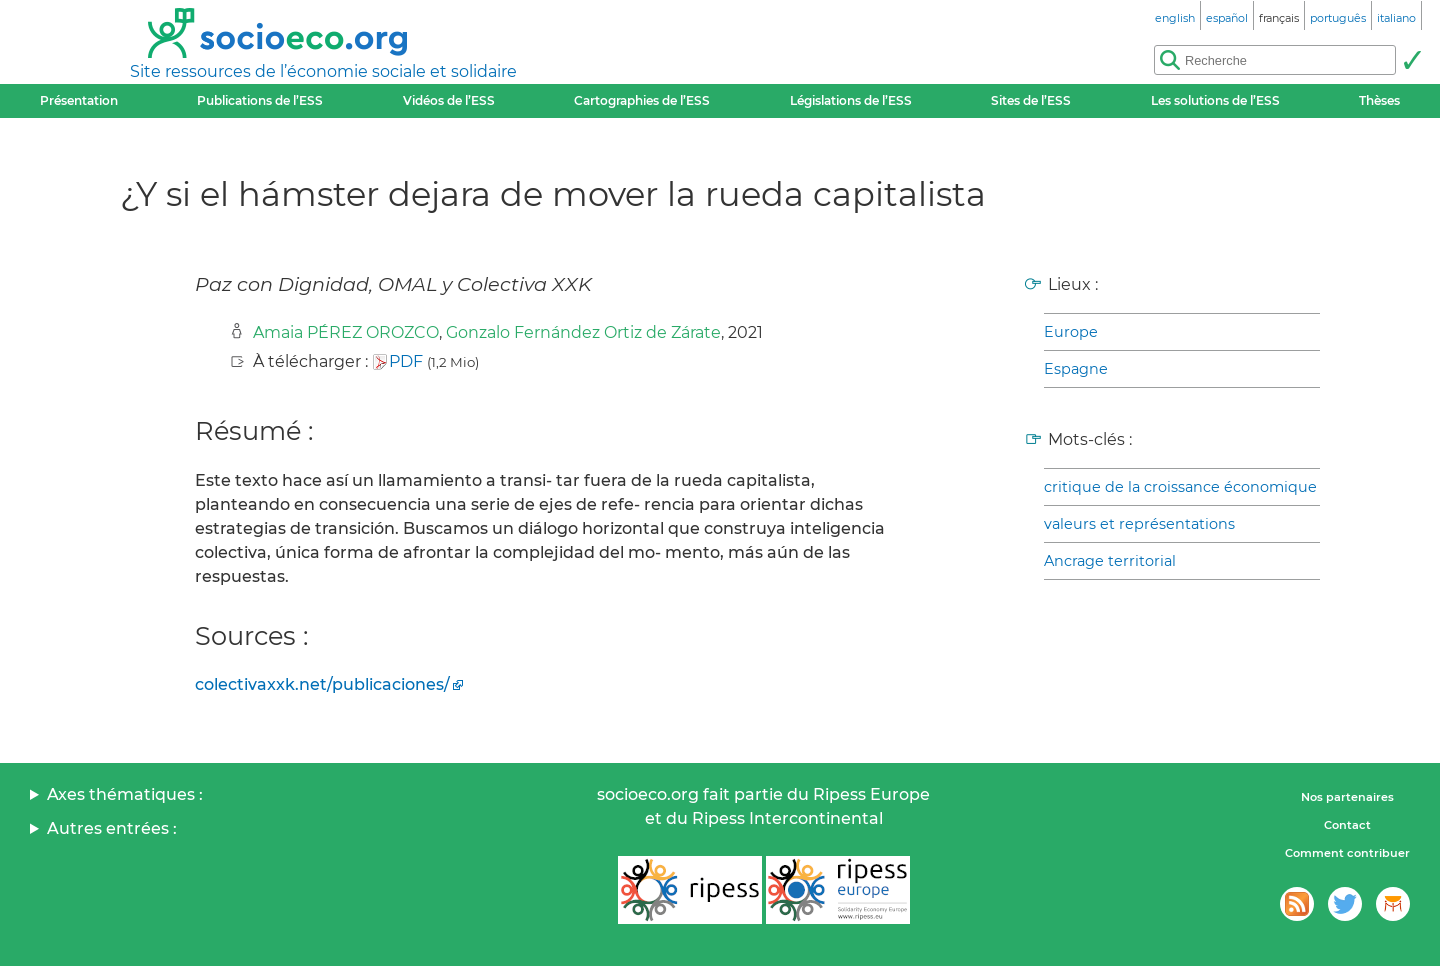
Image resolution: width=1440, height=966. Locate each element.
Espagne (1076, 369)
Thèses (1379, 100)
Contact (1347, 825)
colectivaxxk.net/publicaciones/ (322, 684)
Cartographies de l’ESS (642, 100)
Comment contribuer (1347, 853)
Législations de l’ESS (851, 100)
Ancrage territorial (1110, 561)
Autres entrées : (112, 828)
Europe (1071, 332)
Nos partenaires (1347, 797)
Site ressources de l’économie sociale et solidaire (323, 71)
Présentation (79, 100)
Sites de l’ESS (1031, 100)
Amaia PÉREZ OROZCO (346, 332)
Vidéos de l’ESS (449, 100)
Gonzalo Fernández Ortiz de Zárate (583, 332)
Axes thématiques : (125, 794)
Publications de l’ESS (260, 100)
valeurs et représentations (1139, 524)
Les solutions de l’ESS (1215, 100)
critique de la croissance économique (1180, 487)
